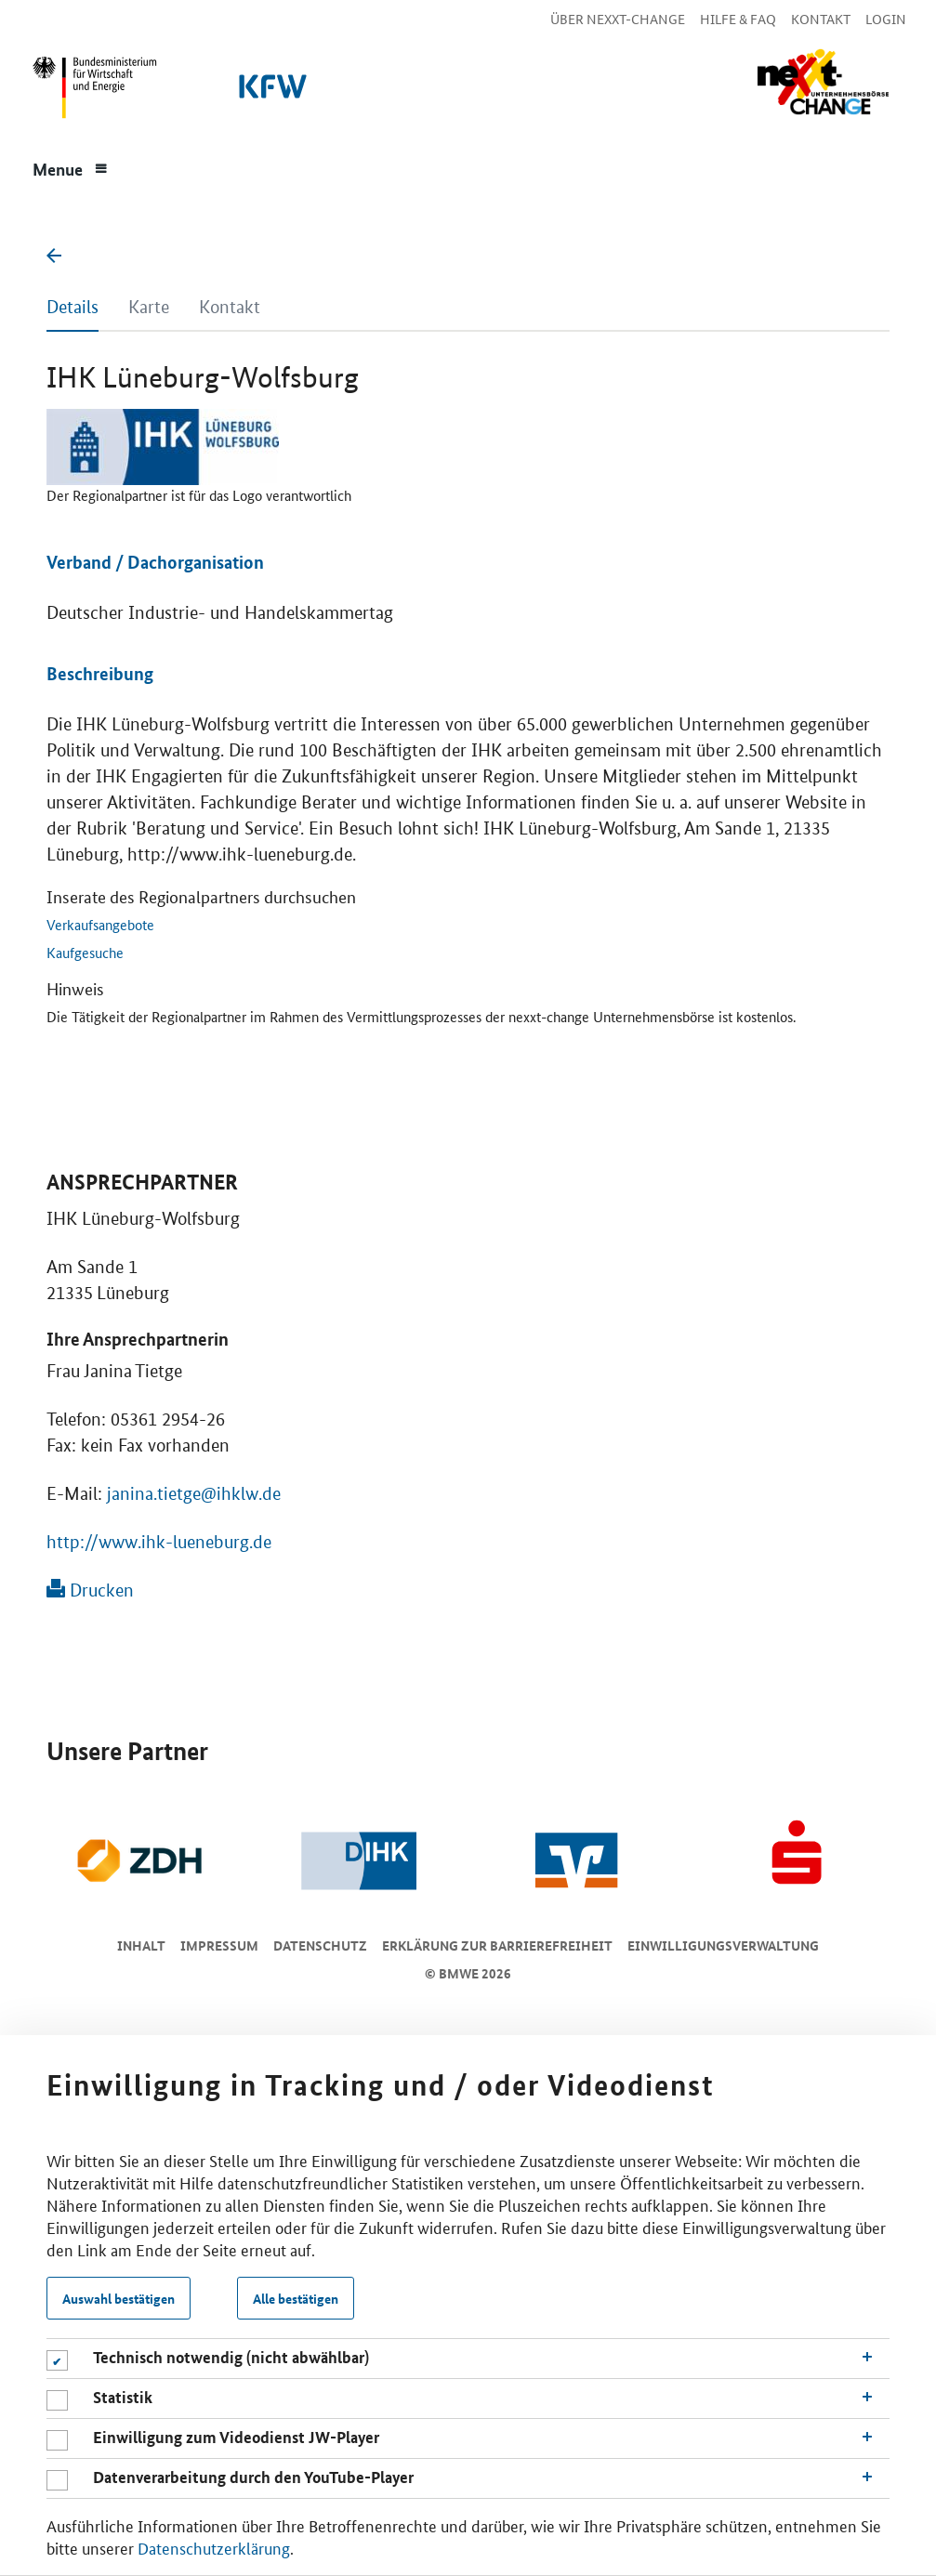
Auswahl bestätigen (118, 2298)
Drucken (90, 1590)
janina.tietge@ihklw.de (194, 1494)
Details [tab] (72, 307)
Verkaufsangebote (100, 924)
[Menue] (71, 167)
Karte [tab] (148, 307)
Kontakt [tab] (229, 307)
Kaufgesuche (85, 952)
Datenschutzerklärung (214, 2547)
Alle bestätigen (295, 2298)
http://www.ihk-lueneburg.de (158, 1542)
